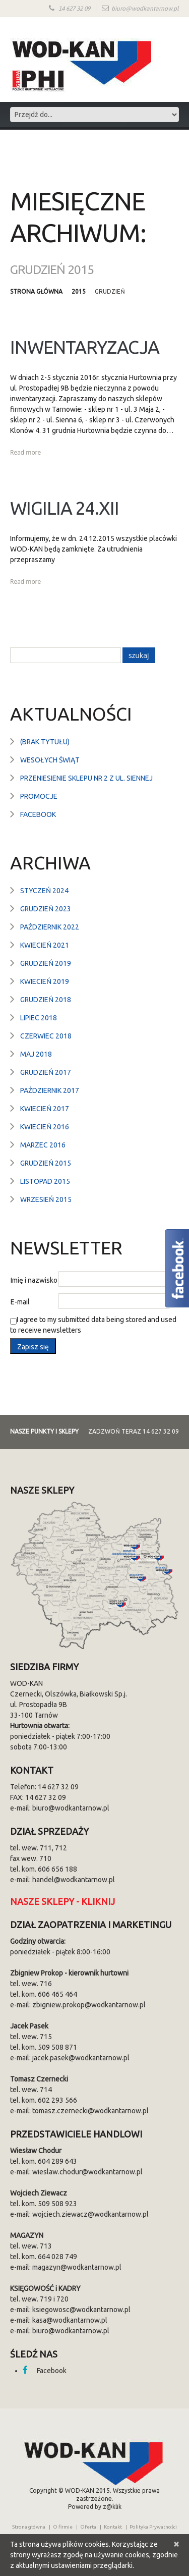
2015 (79, 291)
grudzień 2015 (45, 1163)
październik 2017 (49, 1090)
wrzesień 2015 (46, 1199)
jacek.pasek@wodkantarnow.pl (81, 2058)
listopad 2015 (45, 1181)
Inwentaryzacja (84, 347)
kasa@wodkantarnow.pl (69, 2320)
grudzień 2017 (45, 1072)
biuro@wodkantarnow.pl (145, 8)
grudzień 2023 (45, 909)
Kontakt (113, 2527)
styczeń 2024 (44, 891)
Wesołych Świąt (50, 760)
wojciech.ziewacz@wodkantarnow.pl (90, 2214)
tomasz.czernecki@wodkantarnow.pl (90, 2111)
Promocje (38, 796)
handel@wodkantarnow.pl (73, 1880)
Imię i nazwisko (34, 1280)
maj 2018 (36, 1054)
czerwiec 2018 (46, 1036)
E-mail (20, 1302)
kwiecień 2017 (44, 1109)
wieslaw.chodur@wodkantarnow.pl (87, 2172)
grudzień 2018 (45, 1000)
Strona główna (36, 291)
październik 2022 (49, 927)
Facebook (38, 814)
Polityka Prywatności (153, 2527)
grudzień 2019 (45, 963)
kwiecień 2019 (44, 981)
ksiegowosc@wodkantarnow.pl (81, 2310)
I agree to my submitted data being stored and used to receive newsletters (93, 1325)
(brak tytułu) (45, 742)
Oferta (88, 2527)
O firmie (63, 2527)
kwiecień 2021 (44, 945)
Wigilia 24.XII (64, 508)
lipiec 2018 (38, 1018)
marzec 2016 (43, 1145)
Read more (25, 452)
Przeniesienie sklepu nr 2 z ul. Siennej (86, 778)
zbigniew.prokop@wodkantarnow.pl (89, 2005)
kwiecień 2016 (44, 1127)
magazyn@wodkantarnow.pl (76, 2267)
